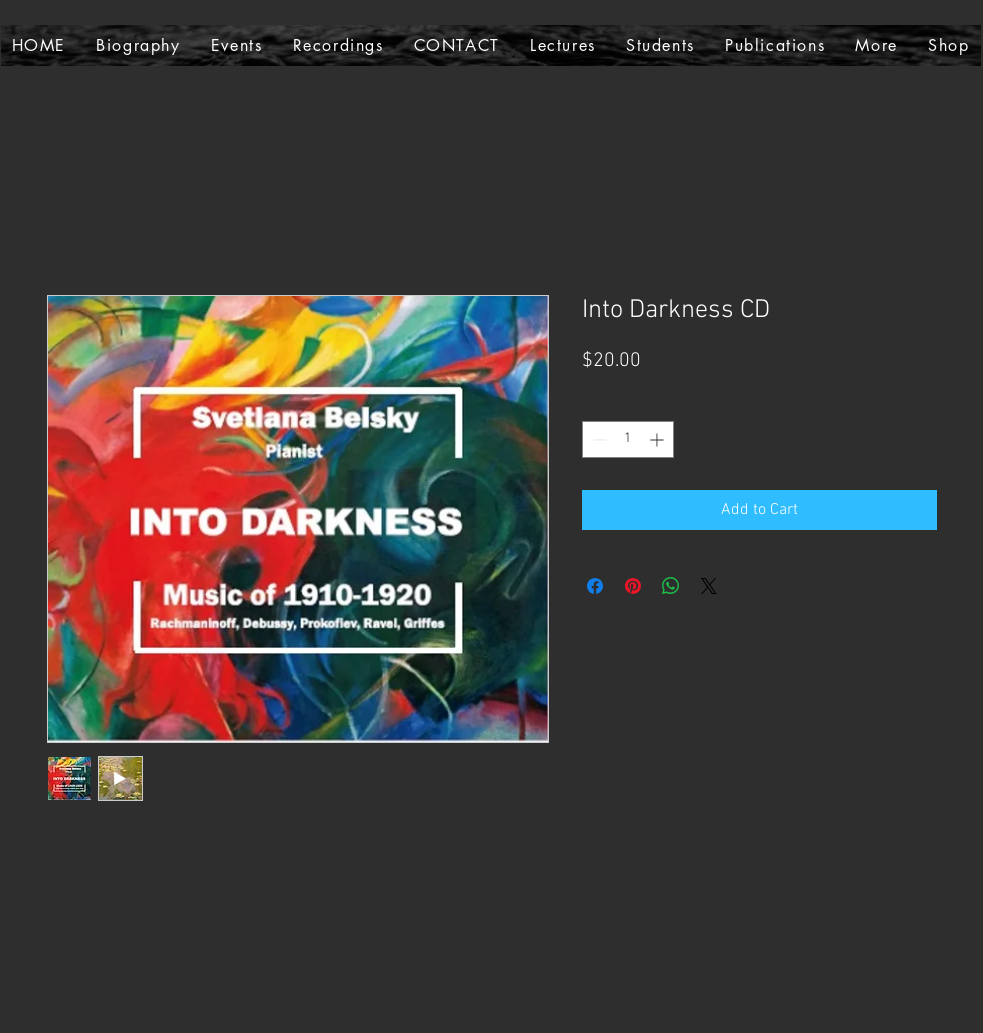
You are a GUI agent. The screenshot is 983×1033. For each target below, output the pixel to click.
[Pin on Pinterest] (633, 586)
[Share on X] (709, 586)
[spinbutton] (628, 439)
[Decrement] (597, 439)
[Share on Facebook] (595, 586)
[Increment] (658, 439)
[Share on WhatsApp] (671, 586)
